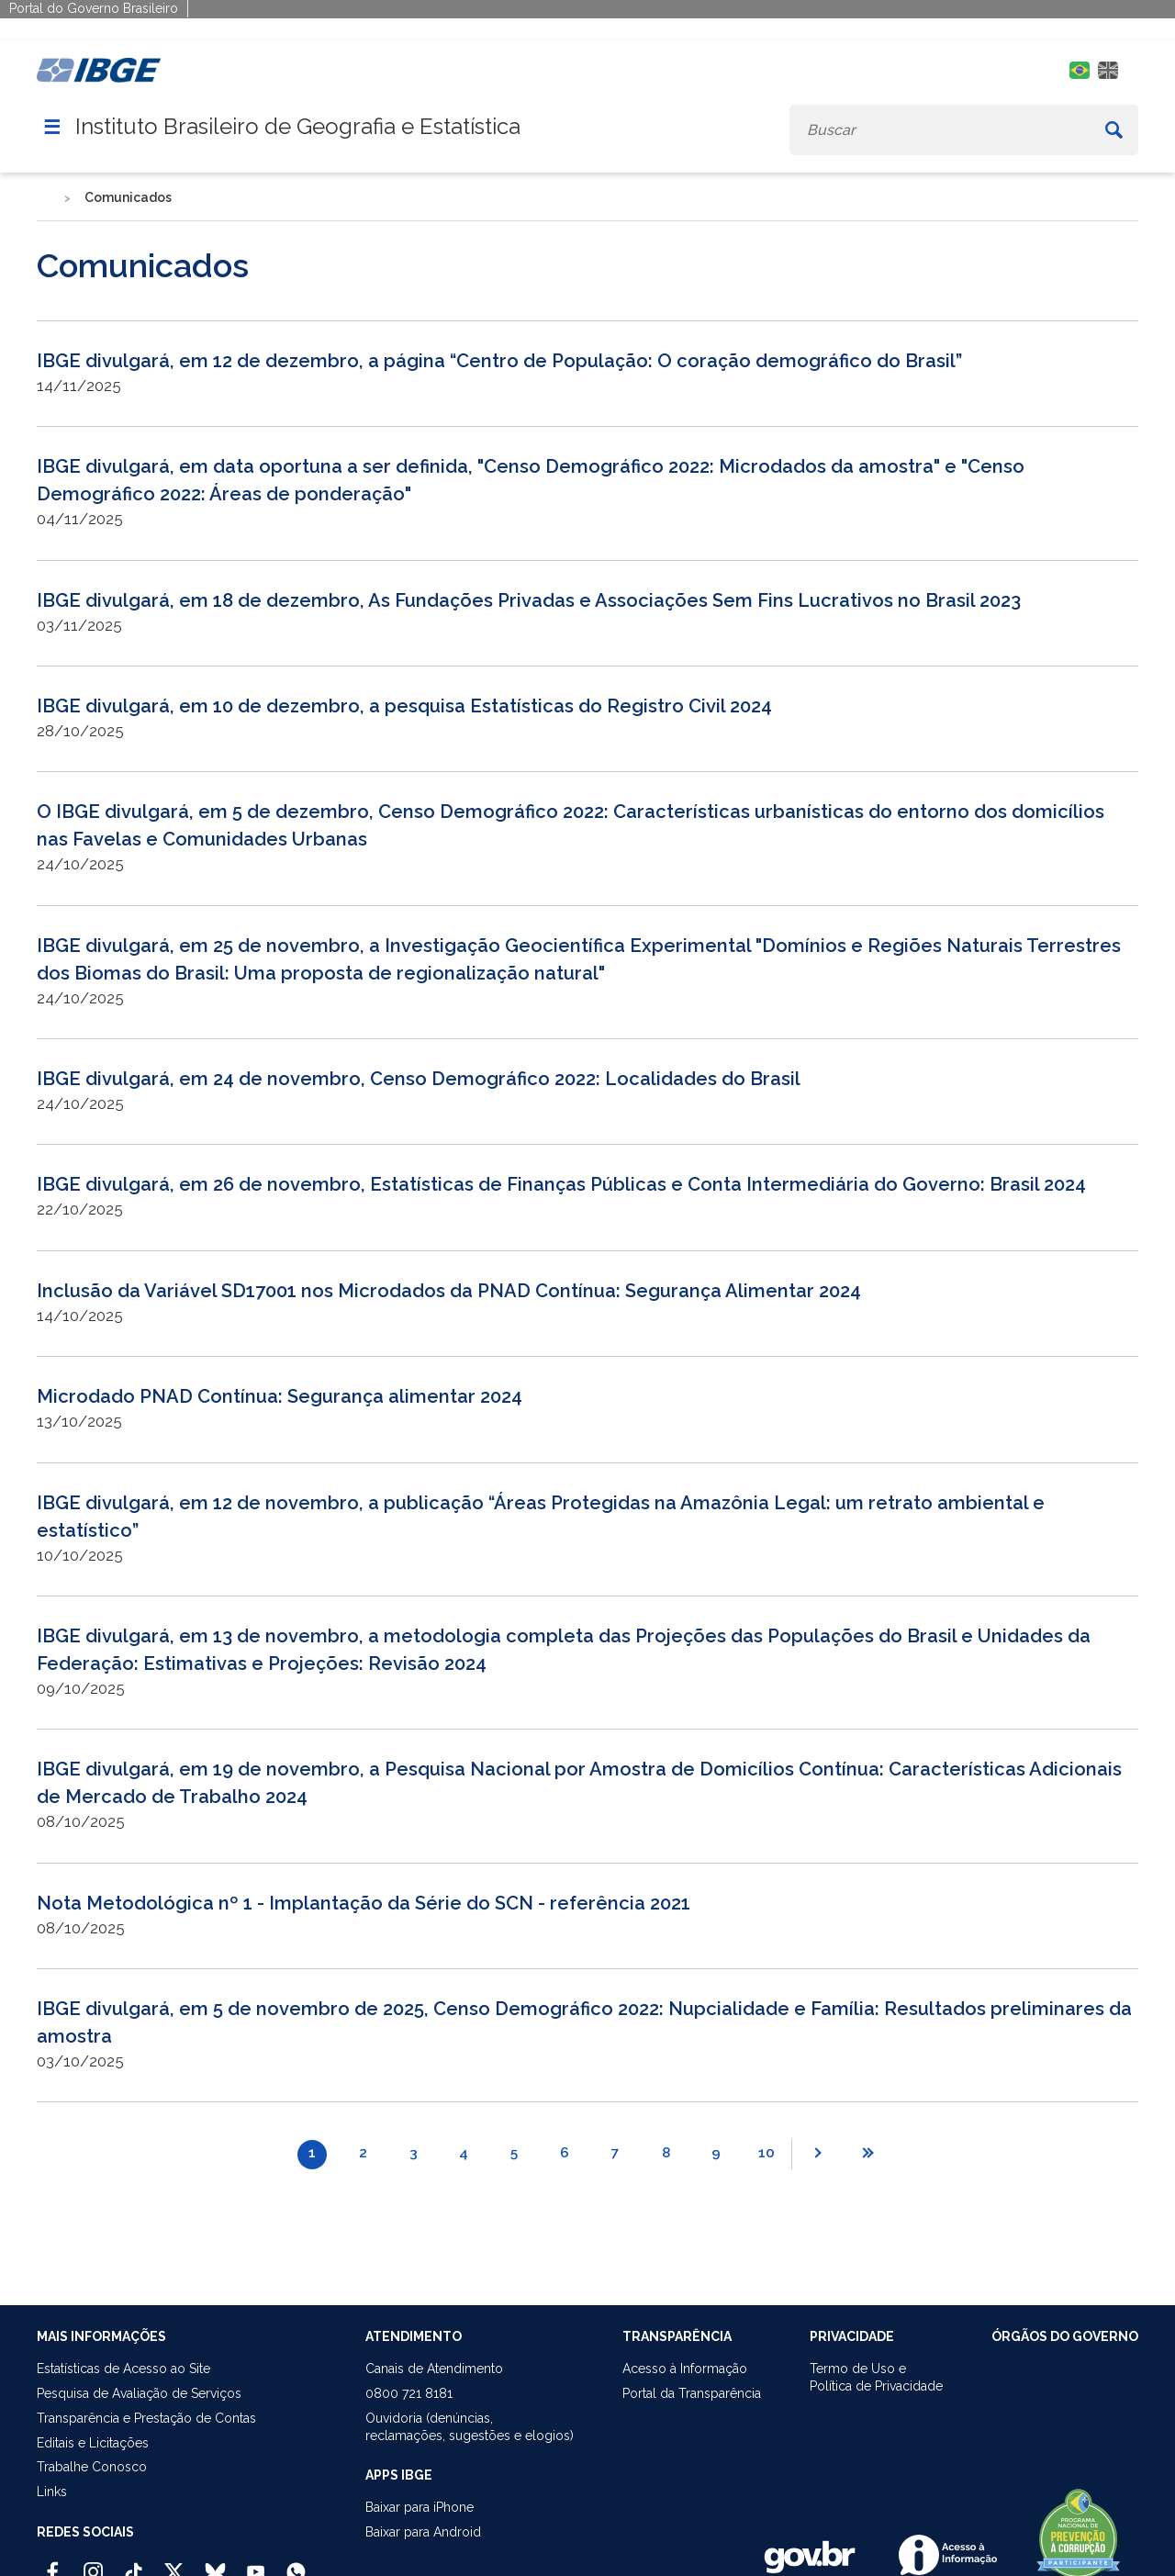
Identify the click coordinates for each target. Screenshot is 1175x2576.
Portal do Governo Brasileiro (93, 8)
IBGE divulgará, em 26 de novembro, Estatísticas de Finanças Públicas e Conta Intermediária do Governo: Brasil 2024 (561, 1184)
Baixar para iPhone (419, 2507)
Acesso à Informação (684, 2368)
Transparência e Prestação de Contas (146, 2418)
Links (52, 2491)
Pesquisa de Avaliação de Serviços (139, 2393)
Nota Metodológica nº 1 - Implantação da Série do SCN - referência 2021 (363, 1903)
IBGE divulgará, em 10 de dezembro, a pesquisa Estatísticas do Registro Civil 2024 (404, 706)
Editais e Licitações (93, 2443)
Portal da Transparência (691, 2393)
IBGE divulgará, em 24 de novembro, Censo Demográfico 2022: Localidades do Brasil (418, 1079)
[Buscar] (1114, 130)
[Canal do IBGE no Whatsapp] (296, 2564)
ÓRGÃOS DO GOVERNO (1064, 2336)
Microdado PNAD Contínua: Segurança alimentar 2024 (279, 1396)
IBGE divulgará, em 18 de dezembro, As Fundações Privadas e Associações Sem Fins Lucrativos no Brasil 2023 (529, 600)
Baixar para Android (423, 2532)
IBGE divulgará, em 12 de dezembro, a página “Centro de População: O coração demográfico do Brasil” (499, 361)
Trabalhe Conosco (92, 2466)
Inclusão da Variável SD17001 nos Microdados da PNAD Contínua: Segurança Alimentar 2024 (449, 1291)
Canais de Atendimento (434, 2368)
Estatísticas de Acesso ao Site (123, 2368)
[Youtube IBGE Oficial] (256, 2564)
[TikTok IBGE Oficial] (134, 2564)
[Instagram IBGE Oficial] (93, 2564)
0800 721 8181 (409, 2393)
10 (766, 2153)
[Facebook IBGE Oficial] (53, 2564)
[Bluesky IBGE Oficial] (215, 2564)
